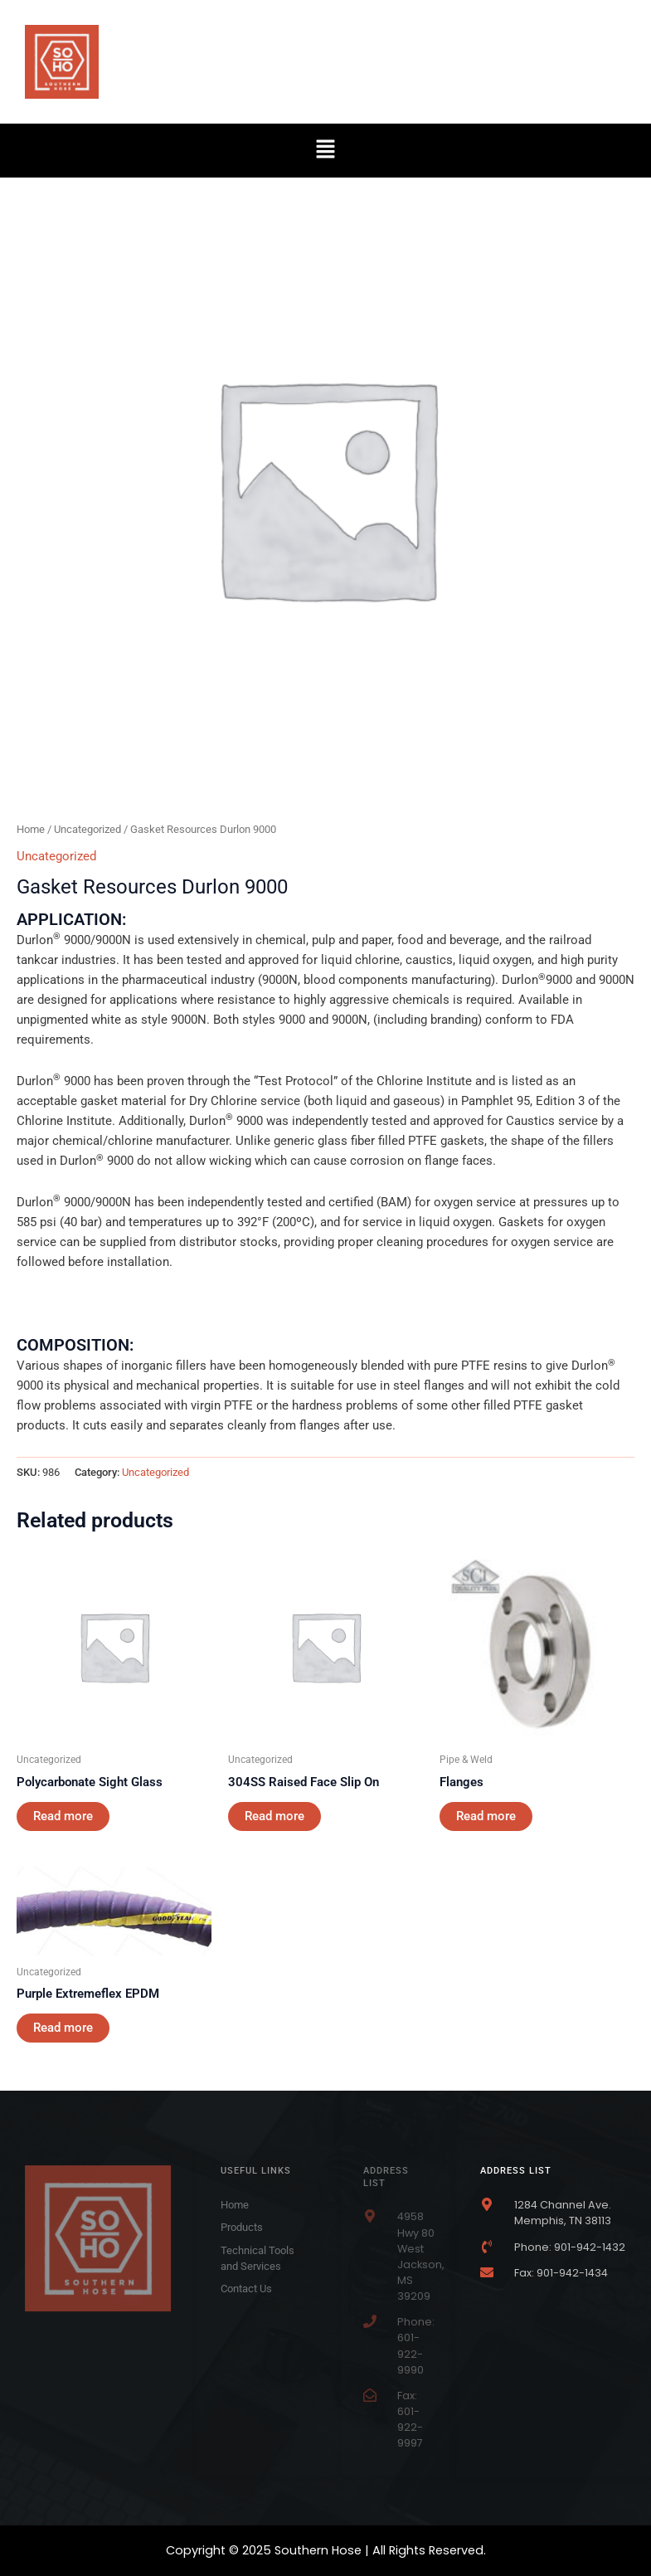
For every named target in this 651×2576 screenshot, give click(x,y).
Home (31, 829)
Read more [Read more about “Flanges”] (486, 1816)
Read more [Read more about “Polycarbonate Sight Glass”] (63, 1816)
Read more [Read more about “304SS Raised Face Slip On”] (274, 1816)
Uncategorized (87, 829)
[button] (325, 150)
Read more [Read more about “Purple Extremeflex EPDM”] (63, 2027)
